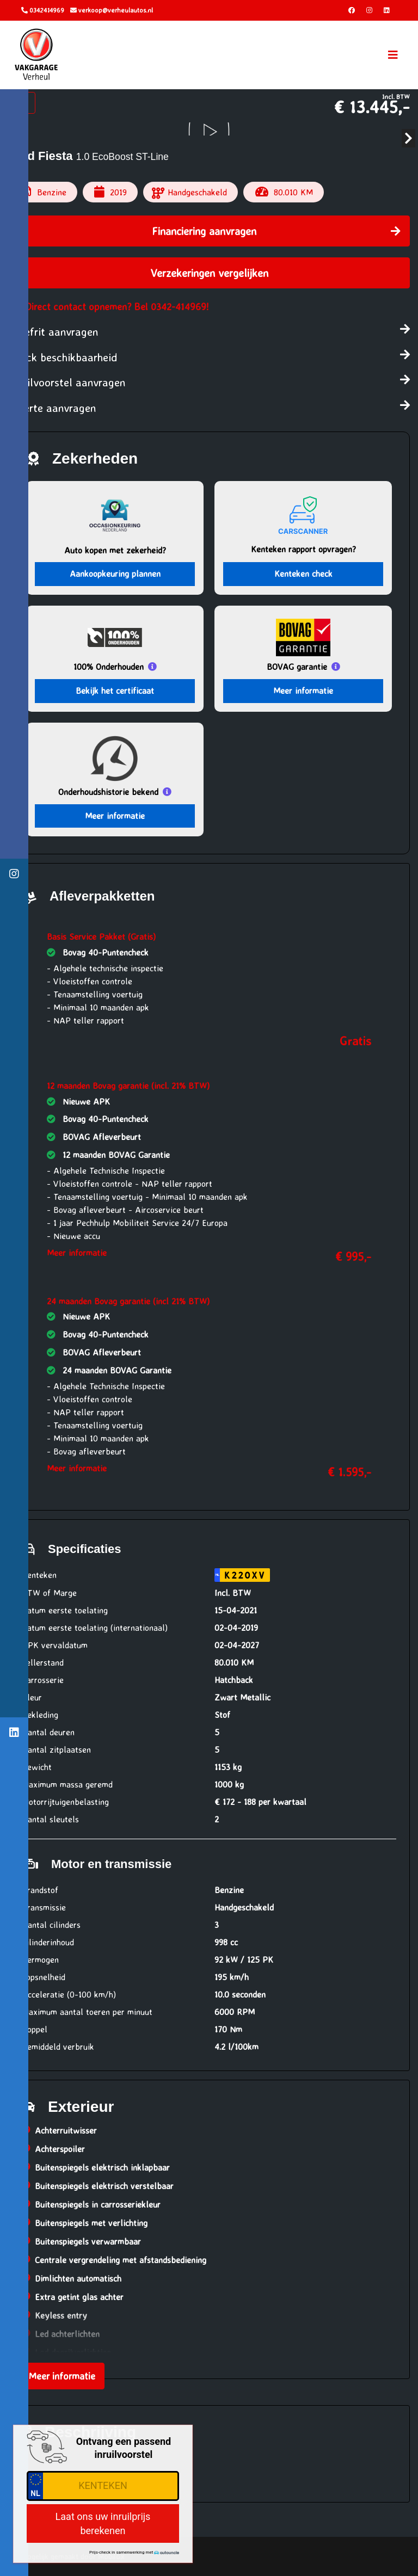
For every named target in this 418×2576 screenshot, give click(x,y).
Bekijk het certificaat (115, 690)
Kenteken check (303, 573)
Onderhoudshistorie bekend (108, 791)
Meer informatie (303, 690)
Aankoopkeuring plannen (115, 573)
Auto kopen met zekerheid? (115, 549)
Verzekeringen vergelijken (209, 273)
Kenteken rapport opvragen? (303, 548)
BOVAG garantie (297, 666)
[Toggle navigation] (393, 55)
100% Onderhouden (108, 666)
